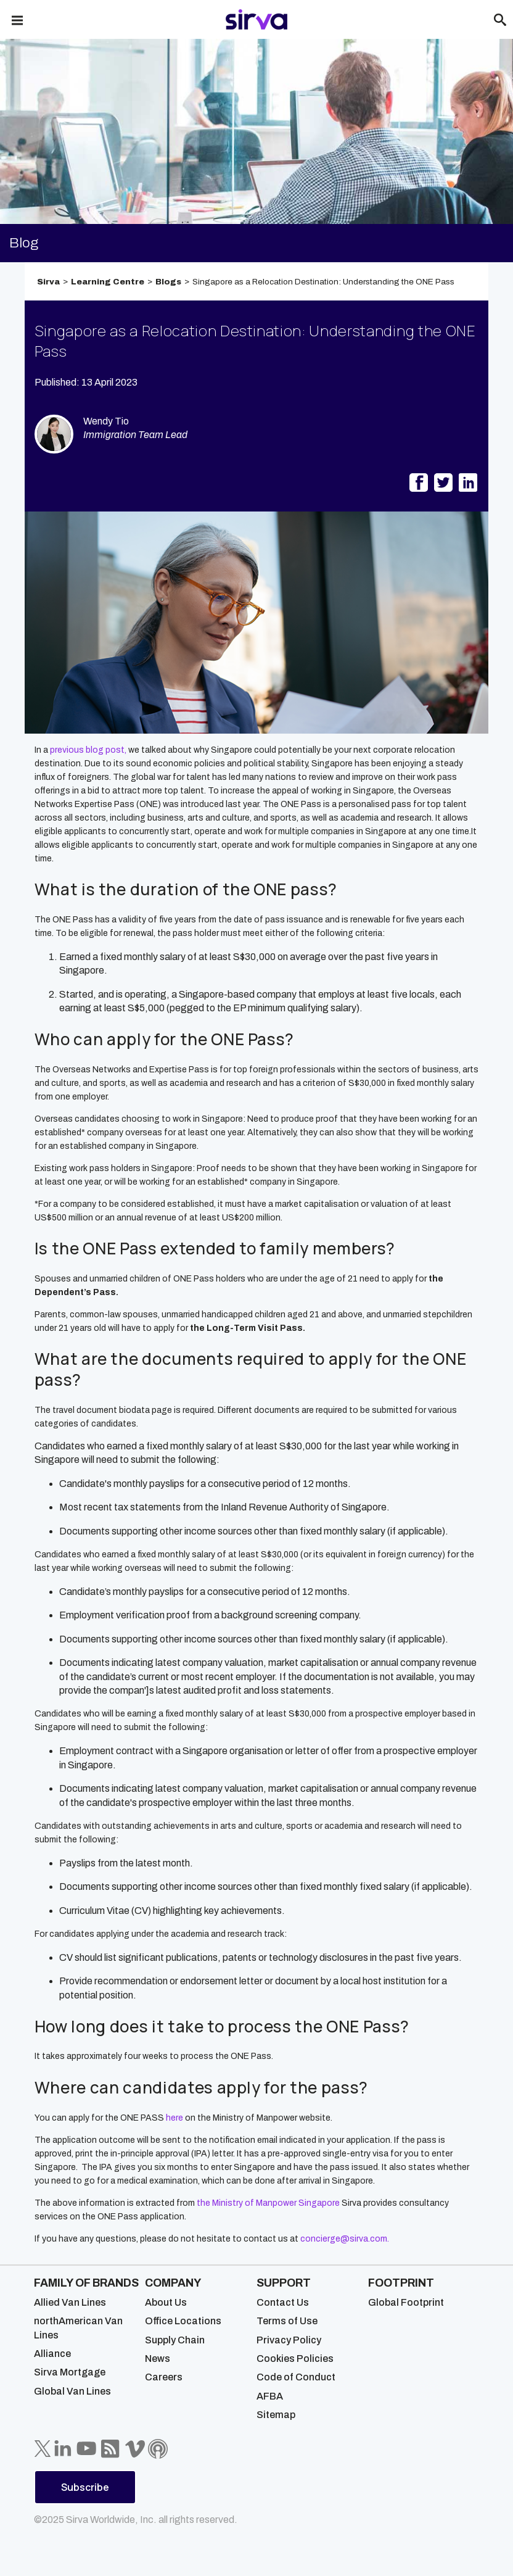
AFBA (269, 2396)
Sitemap (275, 2414)
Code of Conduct (295, 2377)
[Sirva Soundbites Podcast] (158, 2449)
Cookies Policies (295, 2358)
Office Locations (183, 2321)
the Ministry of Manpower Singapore (268, 2203)
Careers (164, 2377)
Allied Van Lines (70, 2302)
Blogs (168, 281)
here (174, 2118)
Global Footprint (406, 2302)
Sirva (48, 281)
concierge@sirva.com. (344, 2238)
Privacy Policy (288, 2340)
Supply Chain (175, 2340)
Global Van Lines (72, 2391)
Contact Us (282, 2302)
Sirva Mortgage (69, 2372)
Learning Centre (107, 281)
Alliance (52, 2353)
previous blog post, (88, 750)
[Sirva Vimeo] (135, 2449)
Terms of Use (287, 2321)
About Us (166, 2302)
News (157, 2358)
